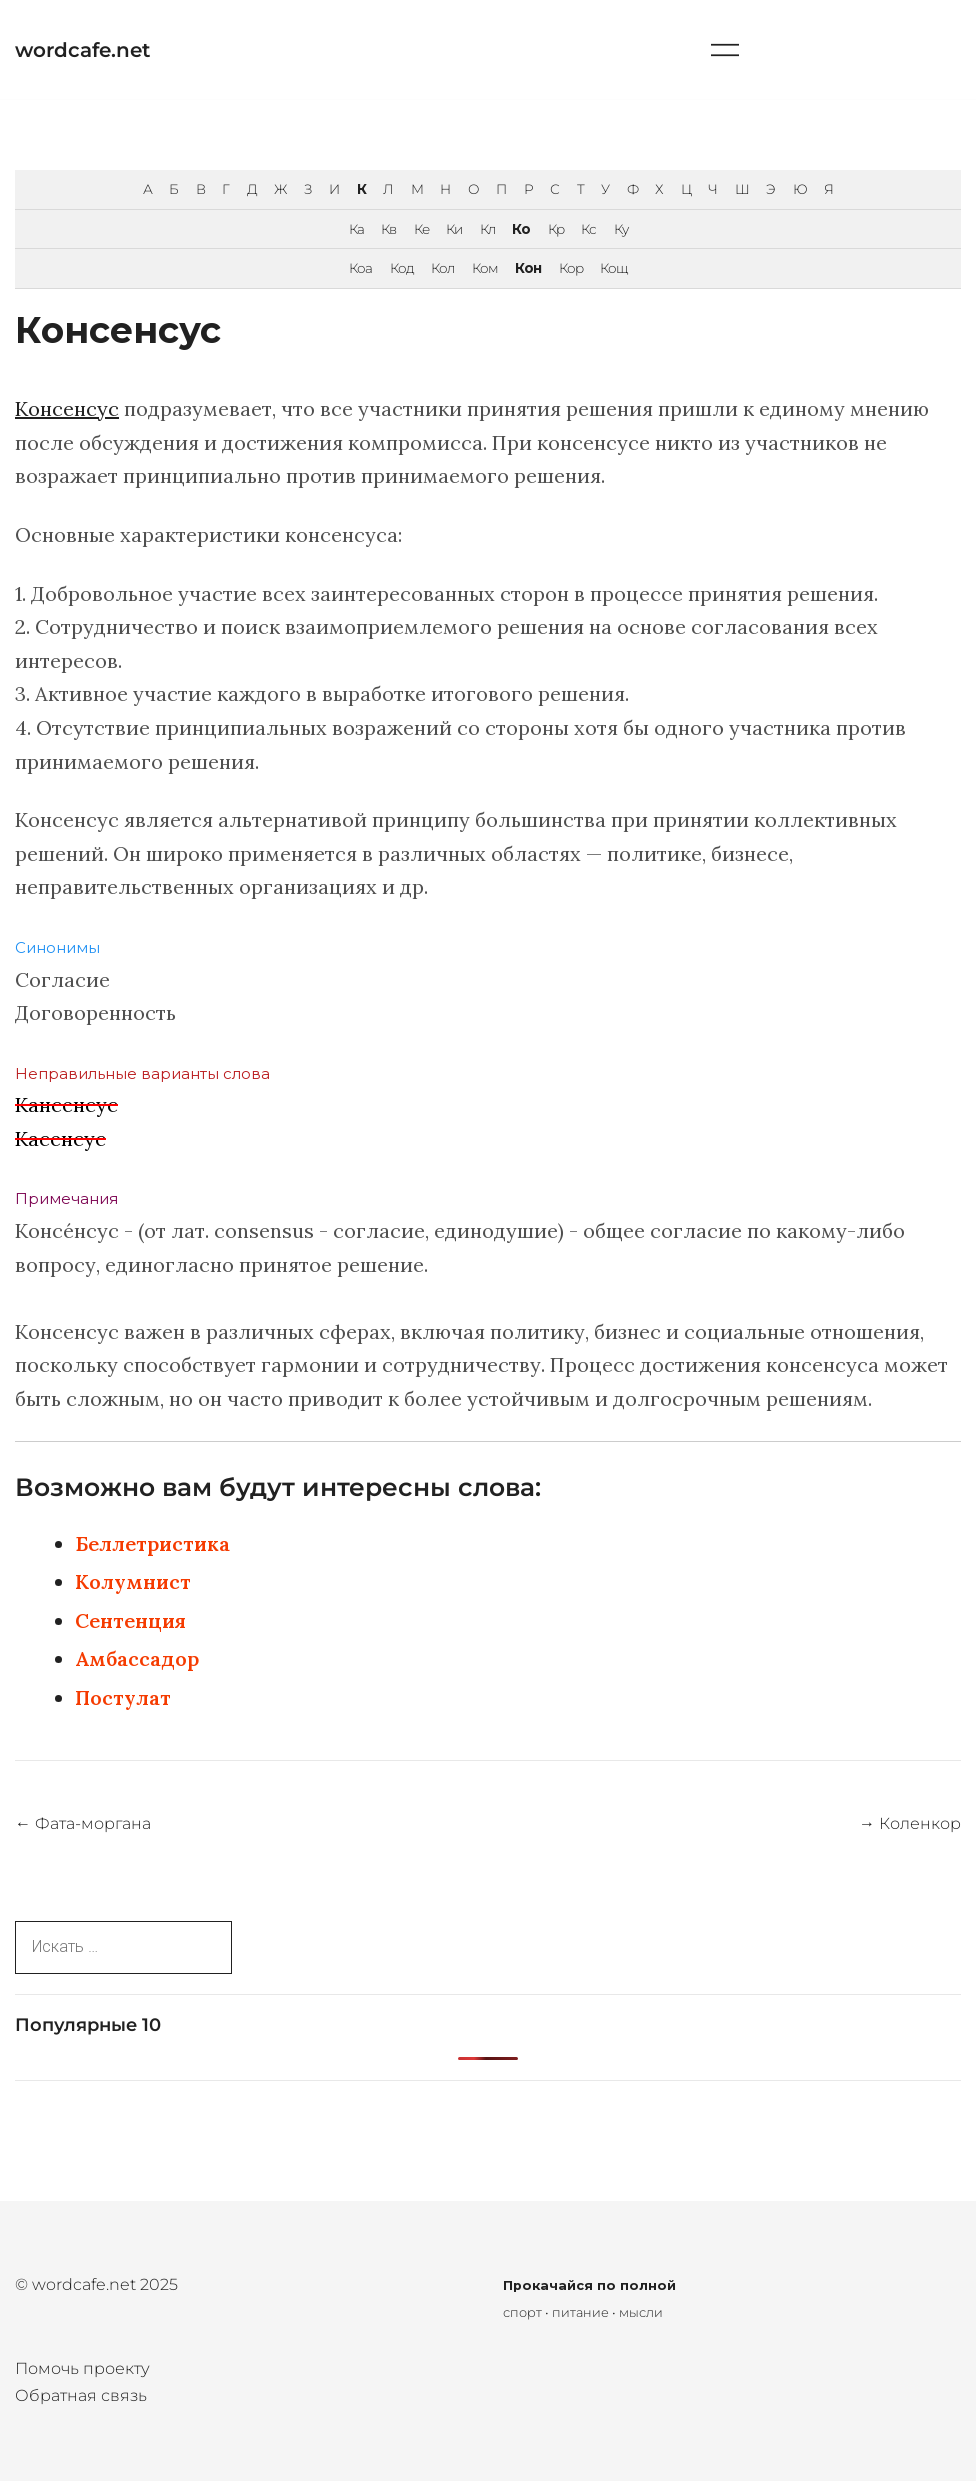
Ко (521, 229)
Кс (588, 229)
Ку (621, 229)
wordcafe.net (82, 50)
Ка (356, 229)
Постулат (123, 1697)
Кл (487, 229)
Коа (360, 268)
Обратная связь (81, 2395)
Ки (454, 229)
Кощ (613, 268)
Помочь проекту (82, 2368)
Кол (442, 268)
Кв (388, 229)
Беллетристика (152, 1543)
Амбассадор (137, 1658)
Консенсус (67, 408)
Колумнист (133, 1581)
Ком (485, 268)
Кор (571, 268)
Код (402, 268)
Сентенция (130, 1620)
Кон (528, 268)
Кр (556, 229)
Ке (421, 229)
